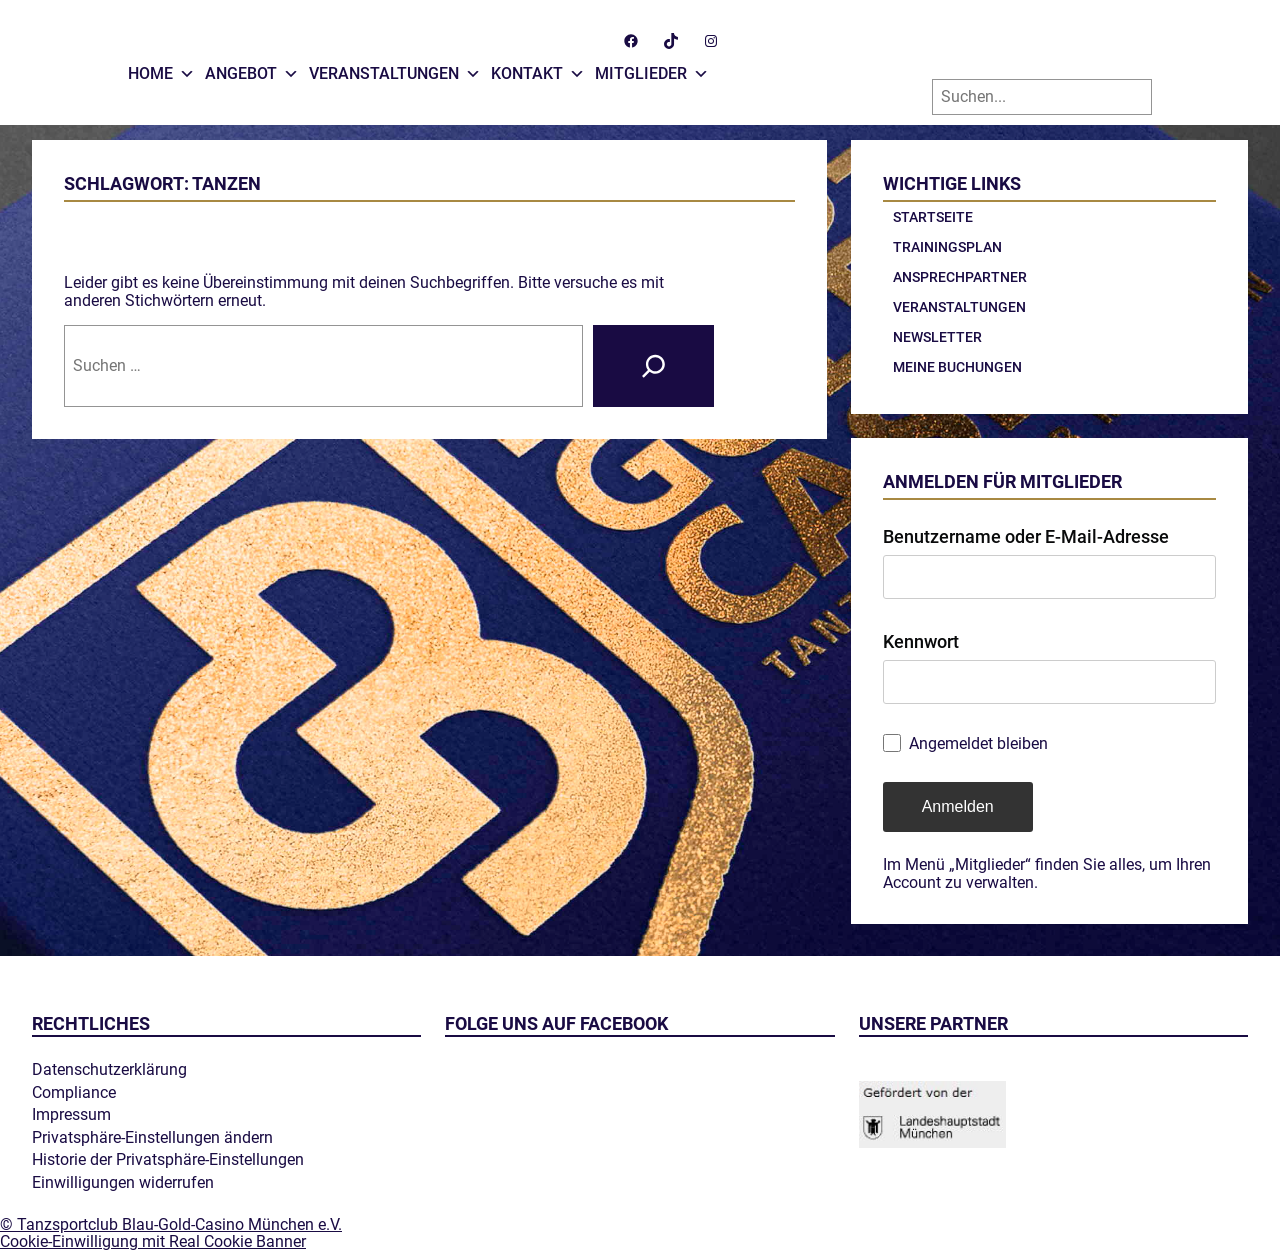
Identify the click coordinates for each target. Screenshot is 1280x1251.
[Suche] (653, 366)
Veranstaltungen (395, 69)
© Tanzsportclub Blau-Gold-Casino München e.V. (171, 1224)
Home (161, 69)
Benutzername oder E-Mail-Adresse (1026, 536)
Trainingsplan (947, 247)
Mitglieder (652, 69)
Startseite (933, 217)
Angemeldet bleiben (978, 744)
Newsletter (937, 337)
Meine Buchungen (957, 367)
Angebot (252, 69)
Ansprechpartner (960, 277)
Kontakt (538, 69)
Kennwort (921, 641)
